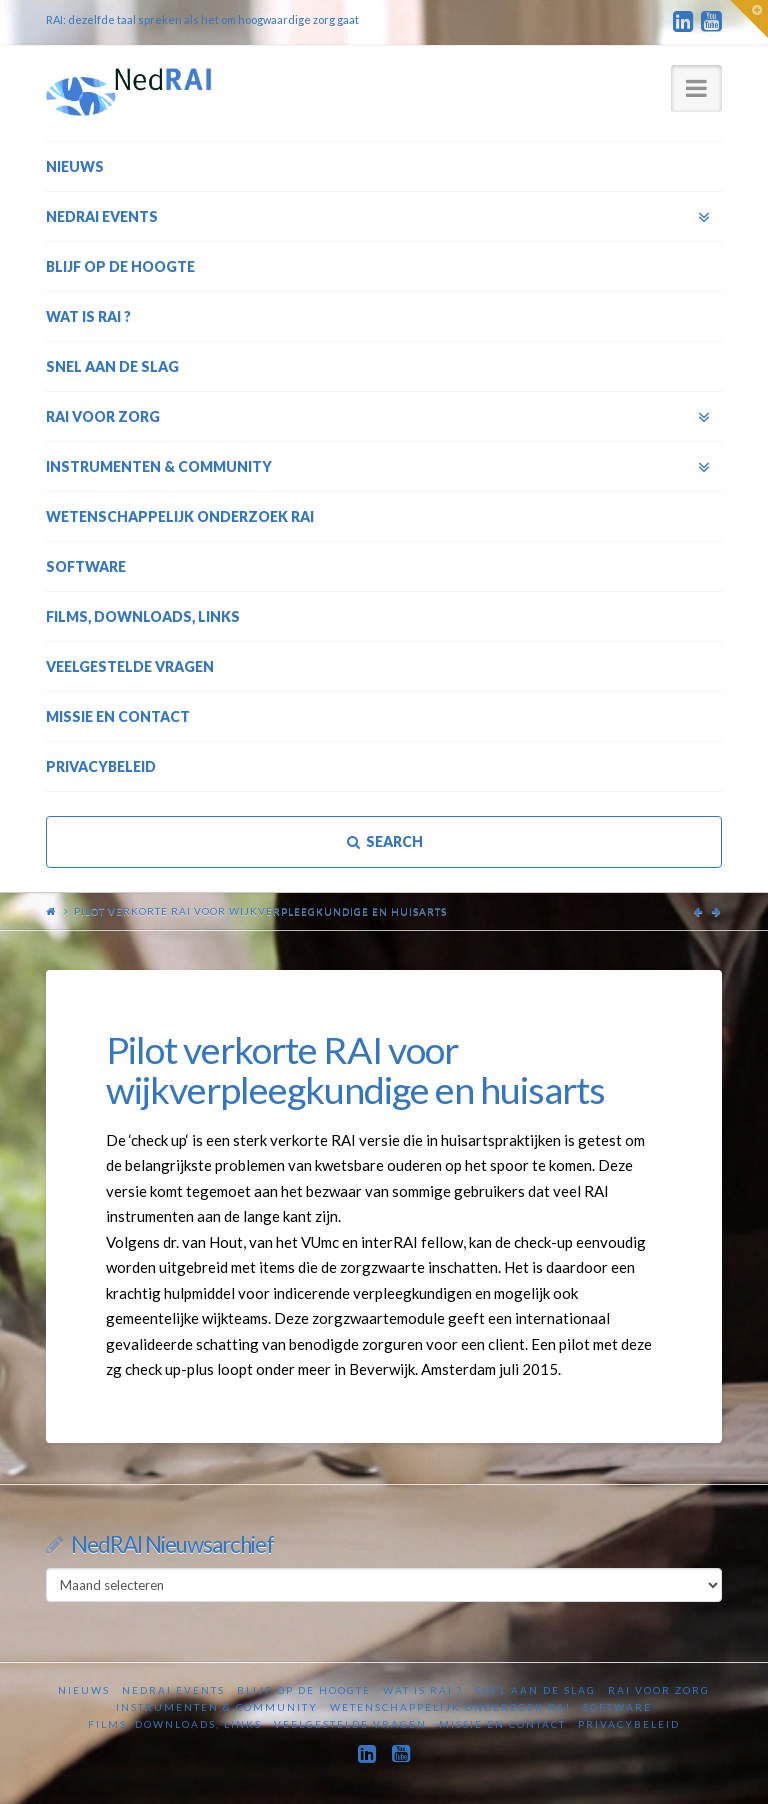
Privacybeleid (629, 1724)
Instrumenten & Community (217, 1707)
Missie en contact (502, 1724)
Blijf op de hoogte (304, 1690)
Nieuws (84, 1690)
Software (617, 1707)
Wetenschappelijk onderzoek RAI (450, 1707)
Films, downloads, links (175, 1724)
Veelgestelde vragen (350, 1724)
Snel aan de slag (535, 1690)
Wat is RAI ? (423, 1690)
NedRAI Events (173, 1690)
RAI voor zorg (659, 1690)
